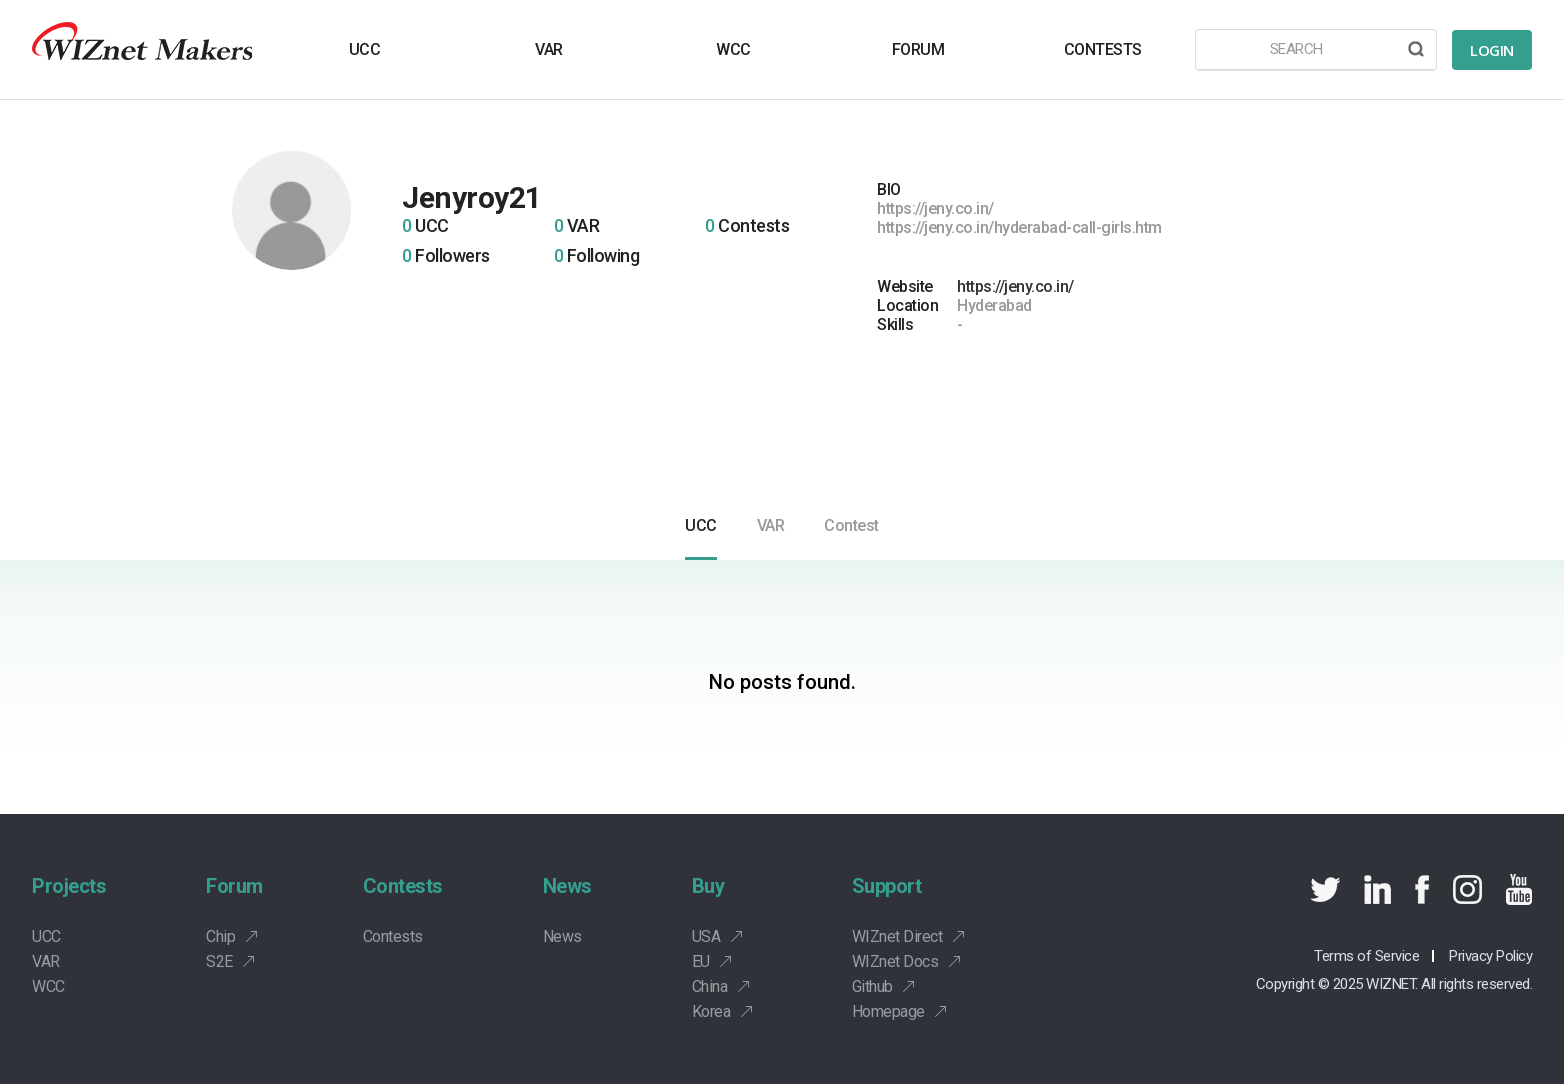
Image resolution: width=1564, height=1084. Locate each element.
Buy (708, 886)
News (567, 886)
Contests (403, 886)
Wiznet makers (142, 49)
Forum (234, 886)
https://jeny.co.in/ (1015, 286)
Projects (69, 886)
